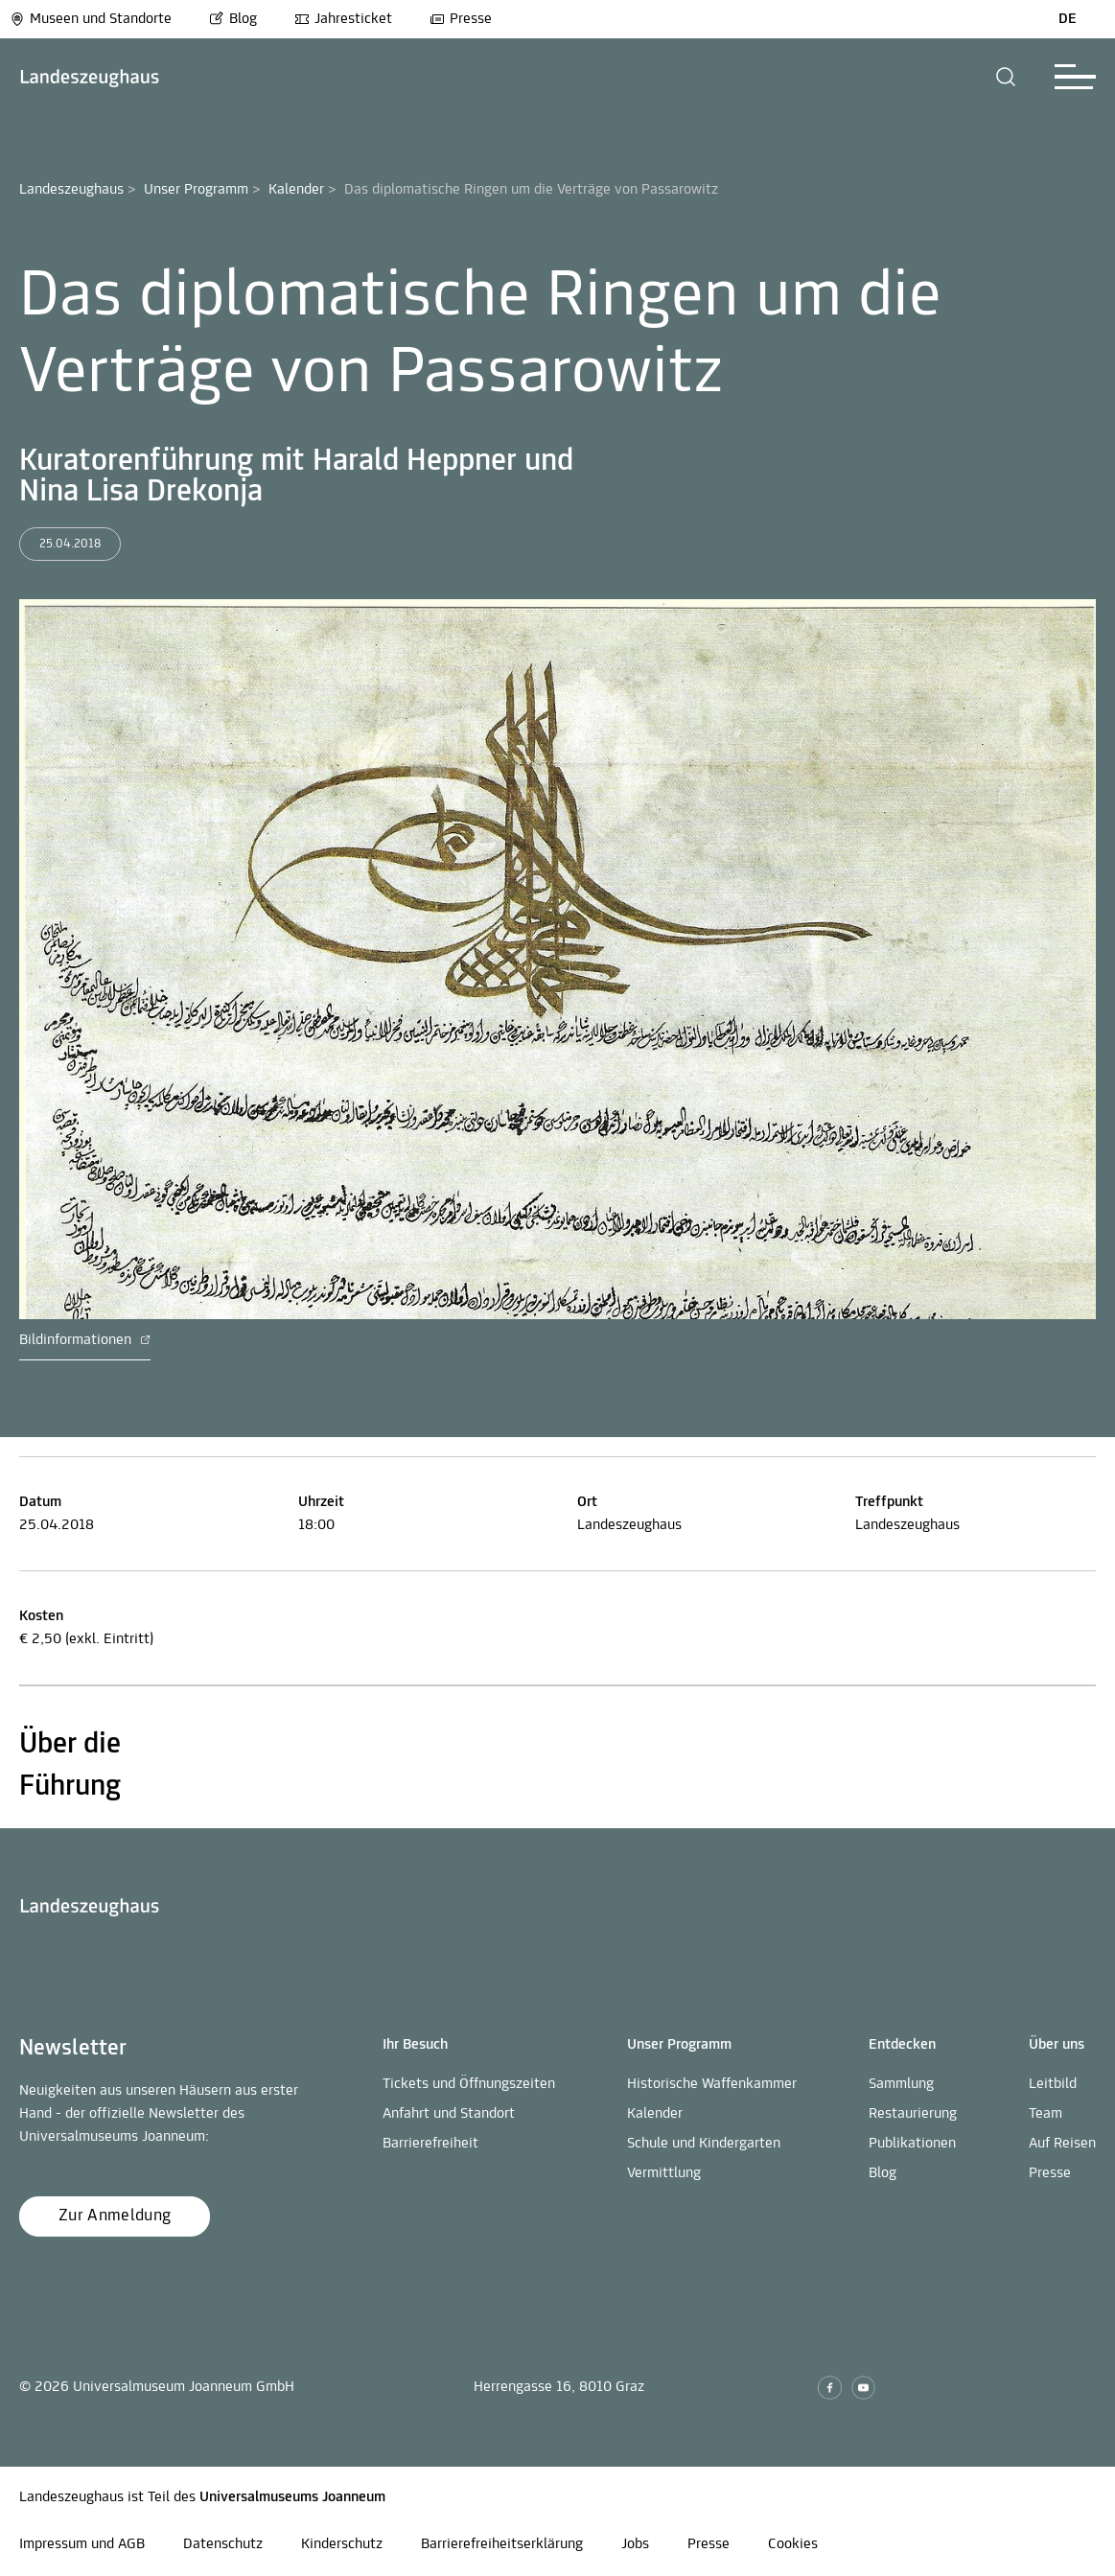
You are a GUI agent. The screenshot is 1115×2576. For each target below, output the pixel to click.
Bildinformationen (85, 1340)
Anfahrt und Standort (449, 2114)
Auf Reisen (1062, 2143)
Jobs (635, 2544)
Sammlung (901, 2084)
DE (1067, 19)
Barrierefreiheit (430, 2143)
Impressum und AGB (82, 2544)
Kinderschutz (342, 2544)
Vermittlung (664, 2173)
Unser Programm (196, 189)
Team (1045, 2114)
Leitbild (1053, 2084)
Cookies (793, 2544)
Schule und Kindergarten (703, 2143)
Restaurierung (913, 2114)
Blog (233, 19)
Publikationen (912, 2143)
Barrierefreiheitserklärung (502, 2544)
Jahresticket (343, 19)
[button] (1006, 77)
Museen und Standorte (91, 19)
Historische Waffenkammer (712, 2084)
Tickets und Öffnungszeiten (469, 2084)
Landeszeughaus (71, 189)
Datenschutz (223, 2544)
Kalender (296, 189)
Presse (461, 19)
